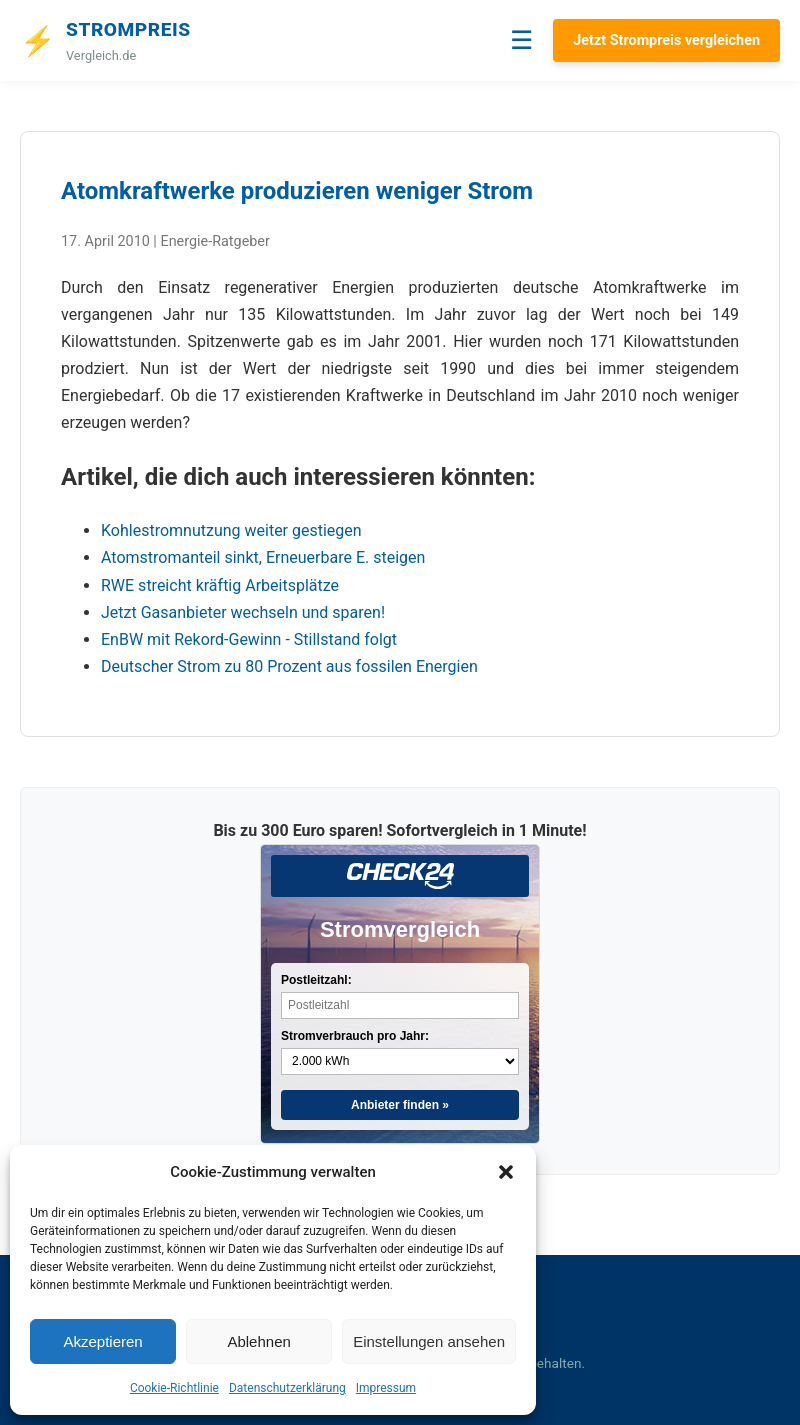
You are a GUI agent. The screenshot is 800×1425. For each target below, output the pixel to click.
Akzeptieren (102, 1341)
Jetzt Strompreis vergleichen (666, 40)
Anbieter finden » (400, 1105)
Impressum (386, 1388)
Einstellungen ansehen (429, 1341)
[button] (506, 1172)
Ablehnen (258, 1341)
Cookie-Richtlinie (174, 1388)
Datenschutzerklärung (287, 1388)
